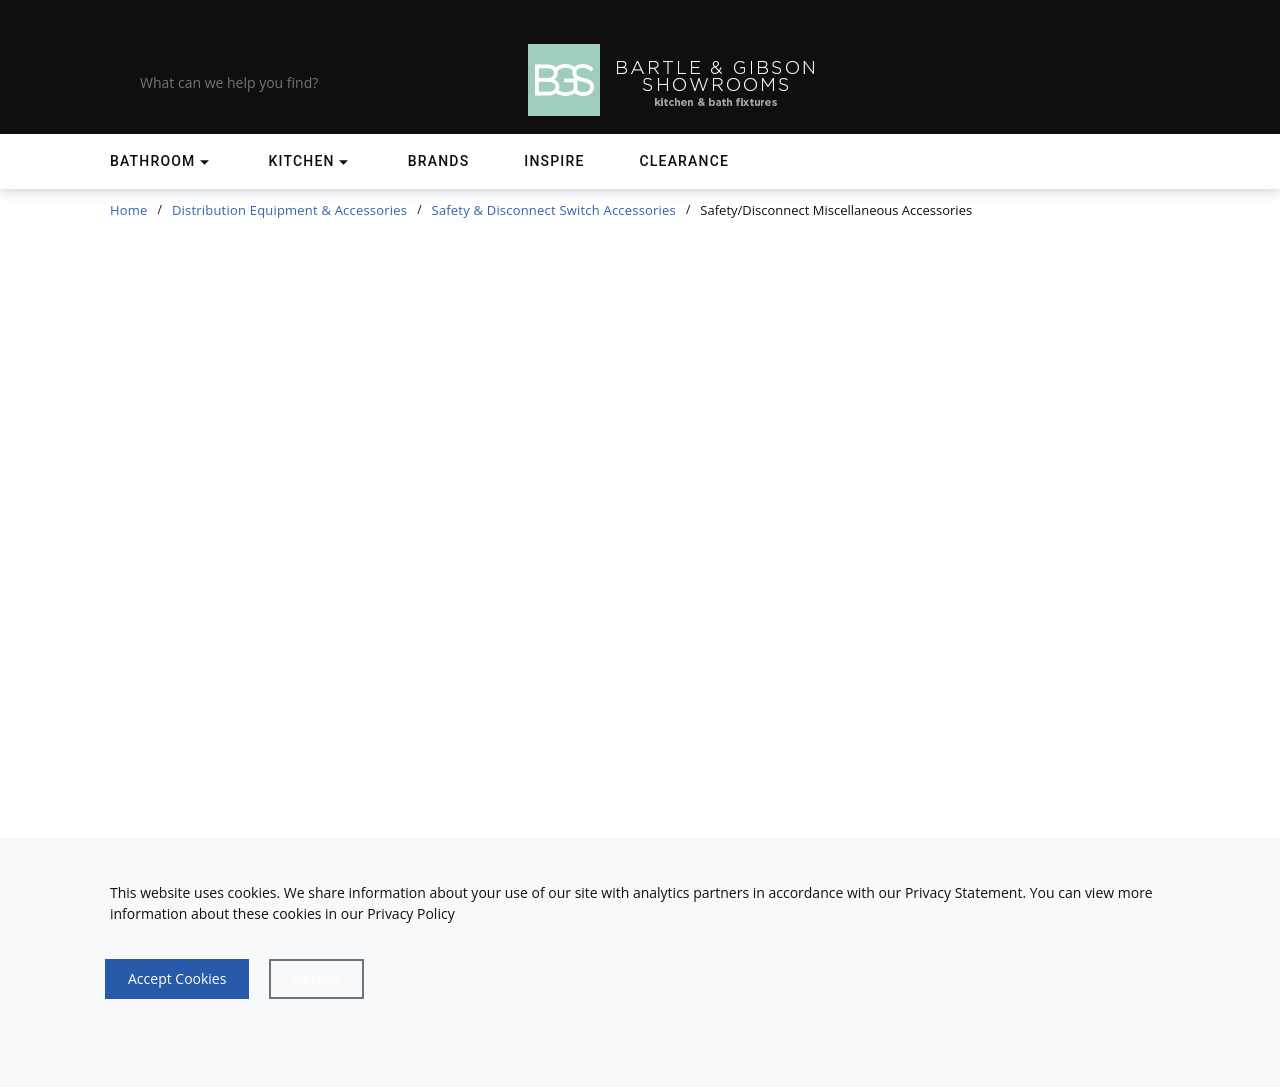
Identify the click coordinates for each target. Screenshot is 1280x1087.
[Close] (316, 979)
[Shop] (162, 161)
